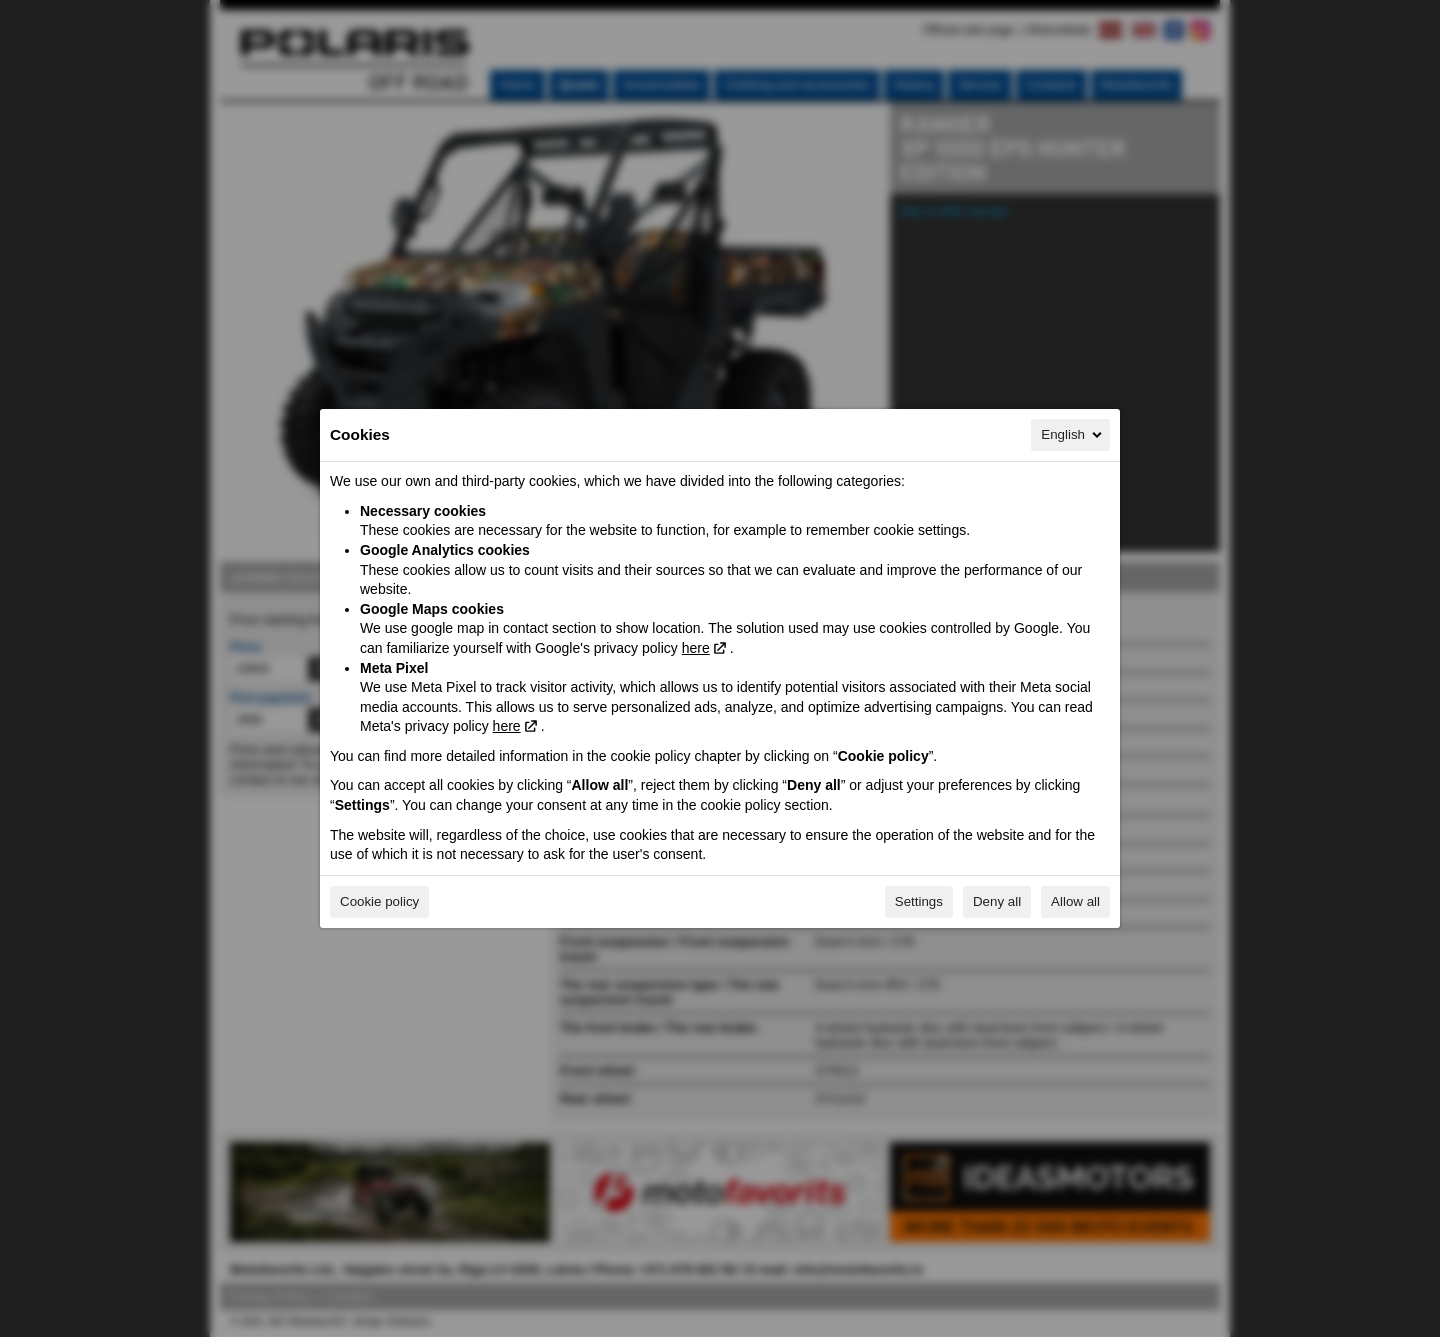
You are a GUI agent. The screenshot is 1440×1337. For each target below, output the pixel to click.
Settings (919, 901)
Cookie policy (379, 901)
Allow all (1075, 901)
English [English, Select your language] (1073, 435)
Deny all (997, 901)
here (696, 648)
